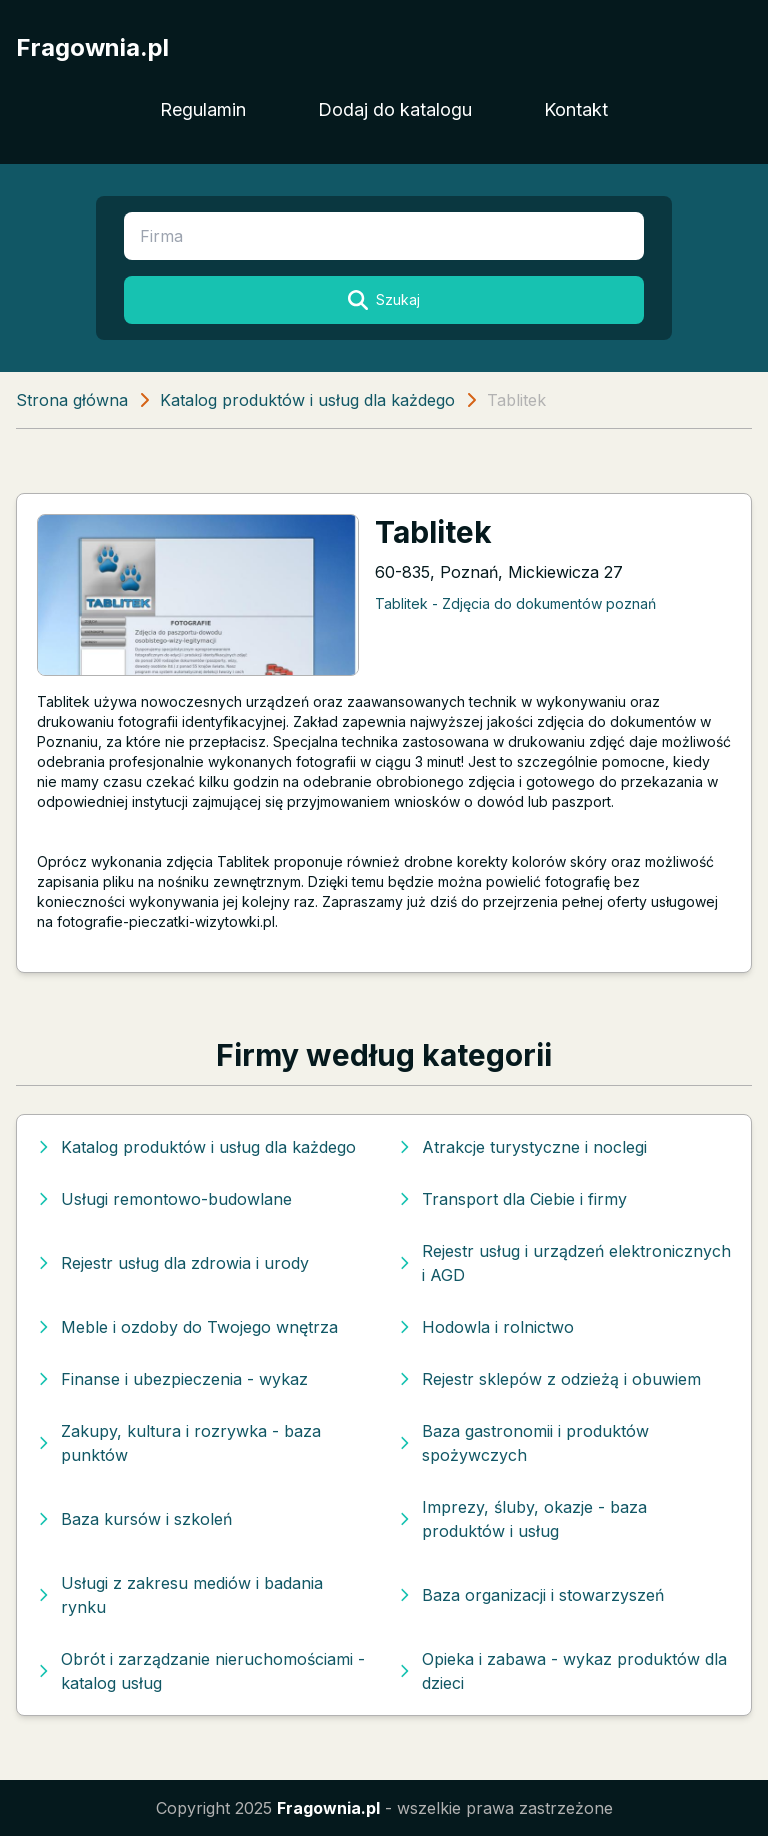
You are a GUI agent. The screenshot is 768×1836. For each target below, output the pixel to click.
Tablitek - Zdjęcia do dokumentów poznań (515, 603)
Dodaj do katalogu (395, 109)
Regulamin (203, 109)
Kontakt (576, 109)
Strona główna (72, 400)
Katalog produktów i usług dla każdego (307, 400)
